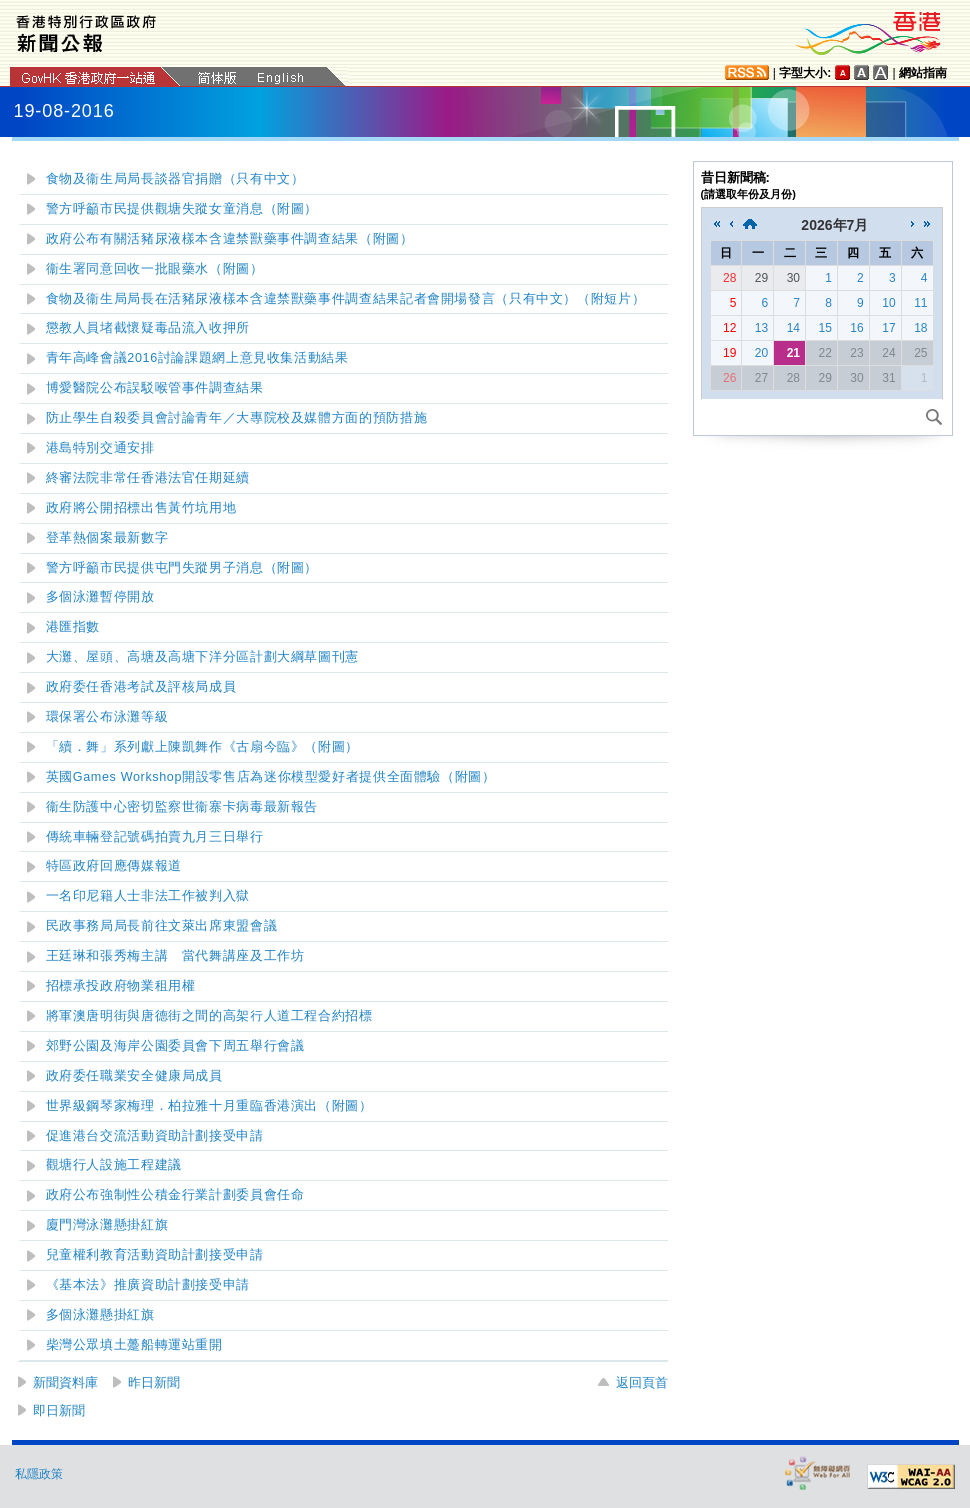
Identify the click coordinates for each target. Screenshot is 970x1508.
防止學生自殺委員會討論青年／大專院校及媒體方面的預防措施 (237, 418)
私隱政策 (39, 1474)
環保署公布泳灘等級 (107, 717)
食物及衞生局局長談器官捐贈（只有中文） (175, 179)
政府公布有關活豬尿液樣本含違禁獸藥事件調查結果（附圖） (230, 239)
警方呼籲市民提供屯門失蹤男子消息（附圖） (182, 568)
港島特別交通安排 (100, 448)
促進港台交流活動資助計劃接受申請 (155, 1136)
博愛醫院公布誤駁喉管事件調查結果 (155, 388)
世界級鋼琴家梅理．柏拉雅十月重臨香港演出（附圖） (209, 1106)
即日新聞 (59, 1410)
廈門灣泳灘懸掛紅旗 (107, 1225)
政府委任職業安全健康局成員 (134, 1076)
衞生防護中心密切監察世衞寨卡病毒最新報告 (182, 807)
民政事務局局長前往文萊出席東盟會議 (162, 926)
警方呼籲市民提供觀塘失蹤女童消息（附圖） (182, 209)
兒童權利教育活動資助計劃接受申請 (155, 1255)
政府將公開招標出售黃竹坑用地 (141, 508)
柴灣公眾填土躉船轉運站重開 (134, 1345)
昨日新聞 (154, 1382)
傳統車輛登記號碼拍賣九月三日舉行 (155, 837)
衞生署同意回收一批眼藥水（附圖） (155, 269)
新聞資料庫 (65, 1382)
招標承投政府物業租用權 (121, 986)
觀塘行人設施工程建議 (114, 1165)
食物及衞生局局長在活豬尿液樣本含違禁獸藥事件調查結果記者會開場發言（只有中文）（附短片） (346, 299)
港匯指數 (73, 627)
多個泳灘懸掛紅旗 (100, 1315)
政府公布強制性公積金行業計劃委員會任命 (175, 1195)
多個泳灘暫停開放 (100, 597)
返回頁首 (642, 1382)
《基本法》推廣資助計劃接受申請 (148, 1285)
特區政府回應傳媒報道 (114, 866)
